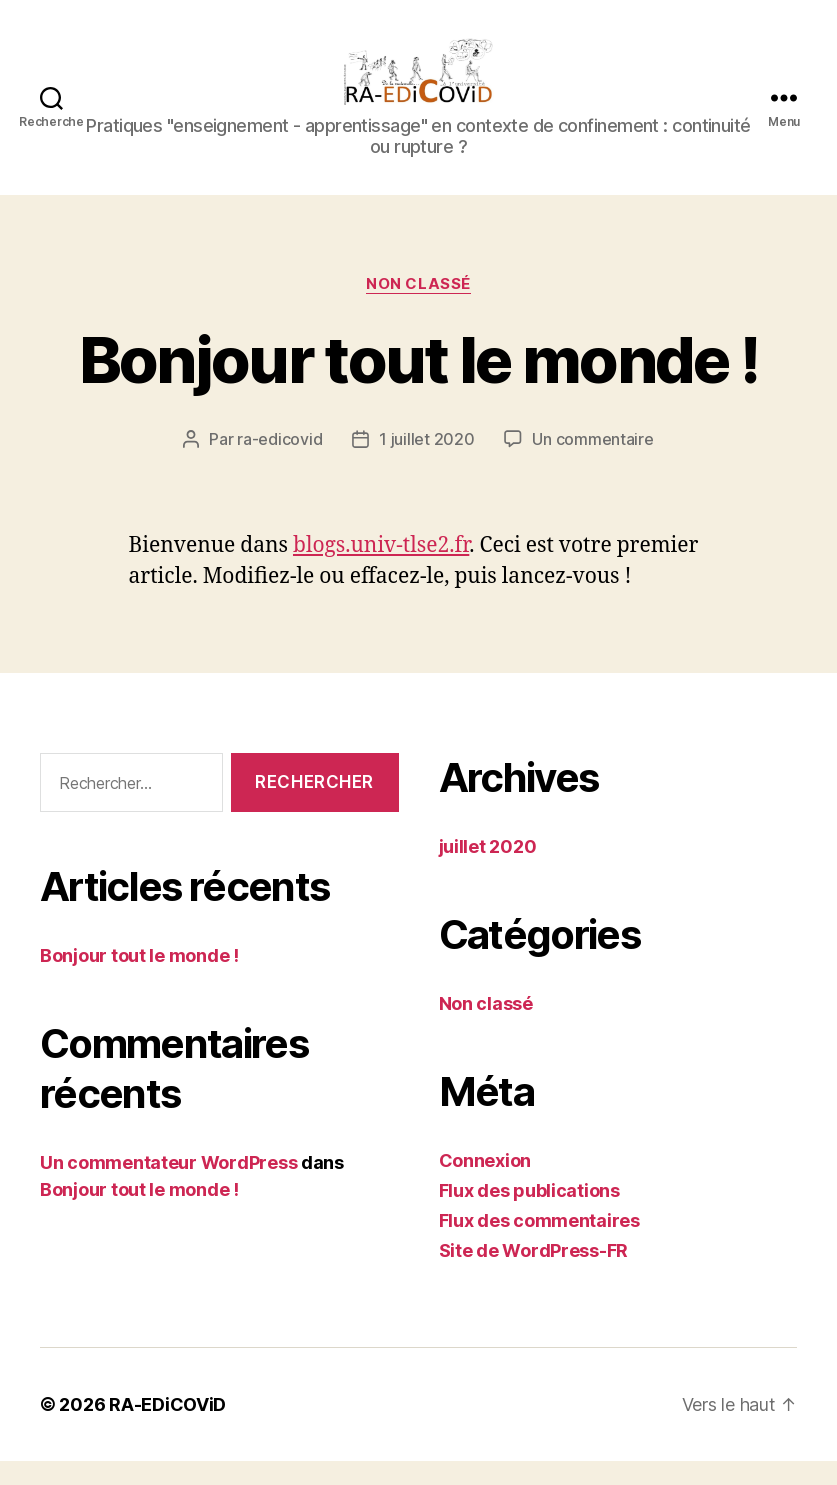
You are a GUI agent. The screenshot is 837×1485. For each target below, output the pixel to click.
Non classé (418, 307)
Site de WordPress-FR (534, 1274)
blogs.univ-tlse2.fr (381, 569)
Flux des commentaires (539, 1244)
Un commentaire (592, 463)
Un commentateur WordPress (168, 1185)
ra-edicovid (279, 463)
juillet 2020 (488, 870)
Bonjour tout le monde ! (419, 383)
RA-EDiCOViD (167, 1428)
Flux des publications (529, 1214)
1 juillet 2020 (426, 463)
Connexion (485, 1184)
